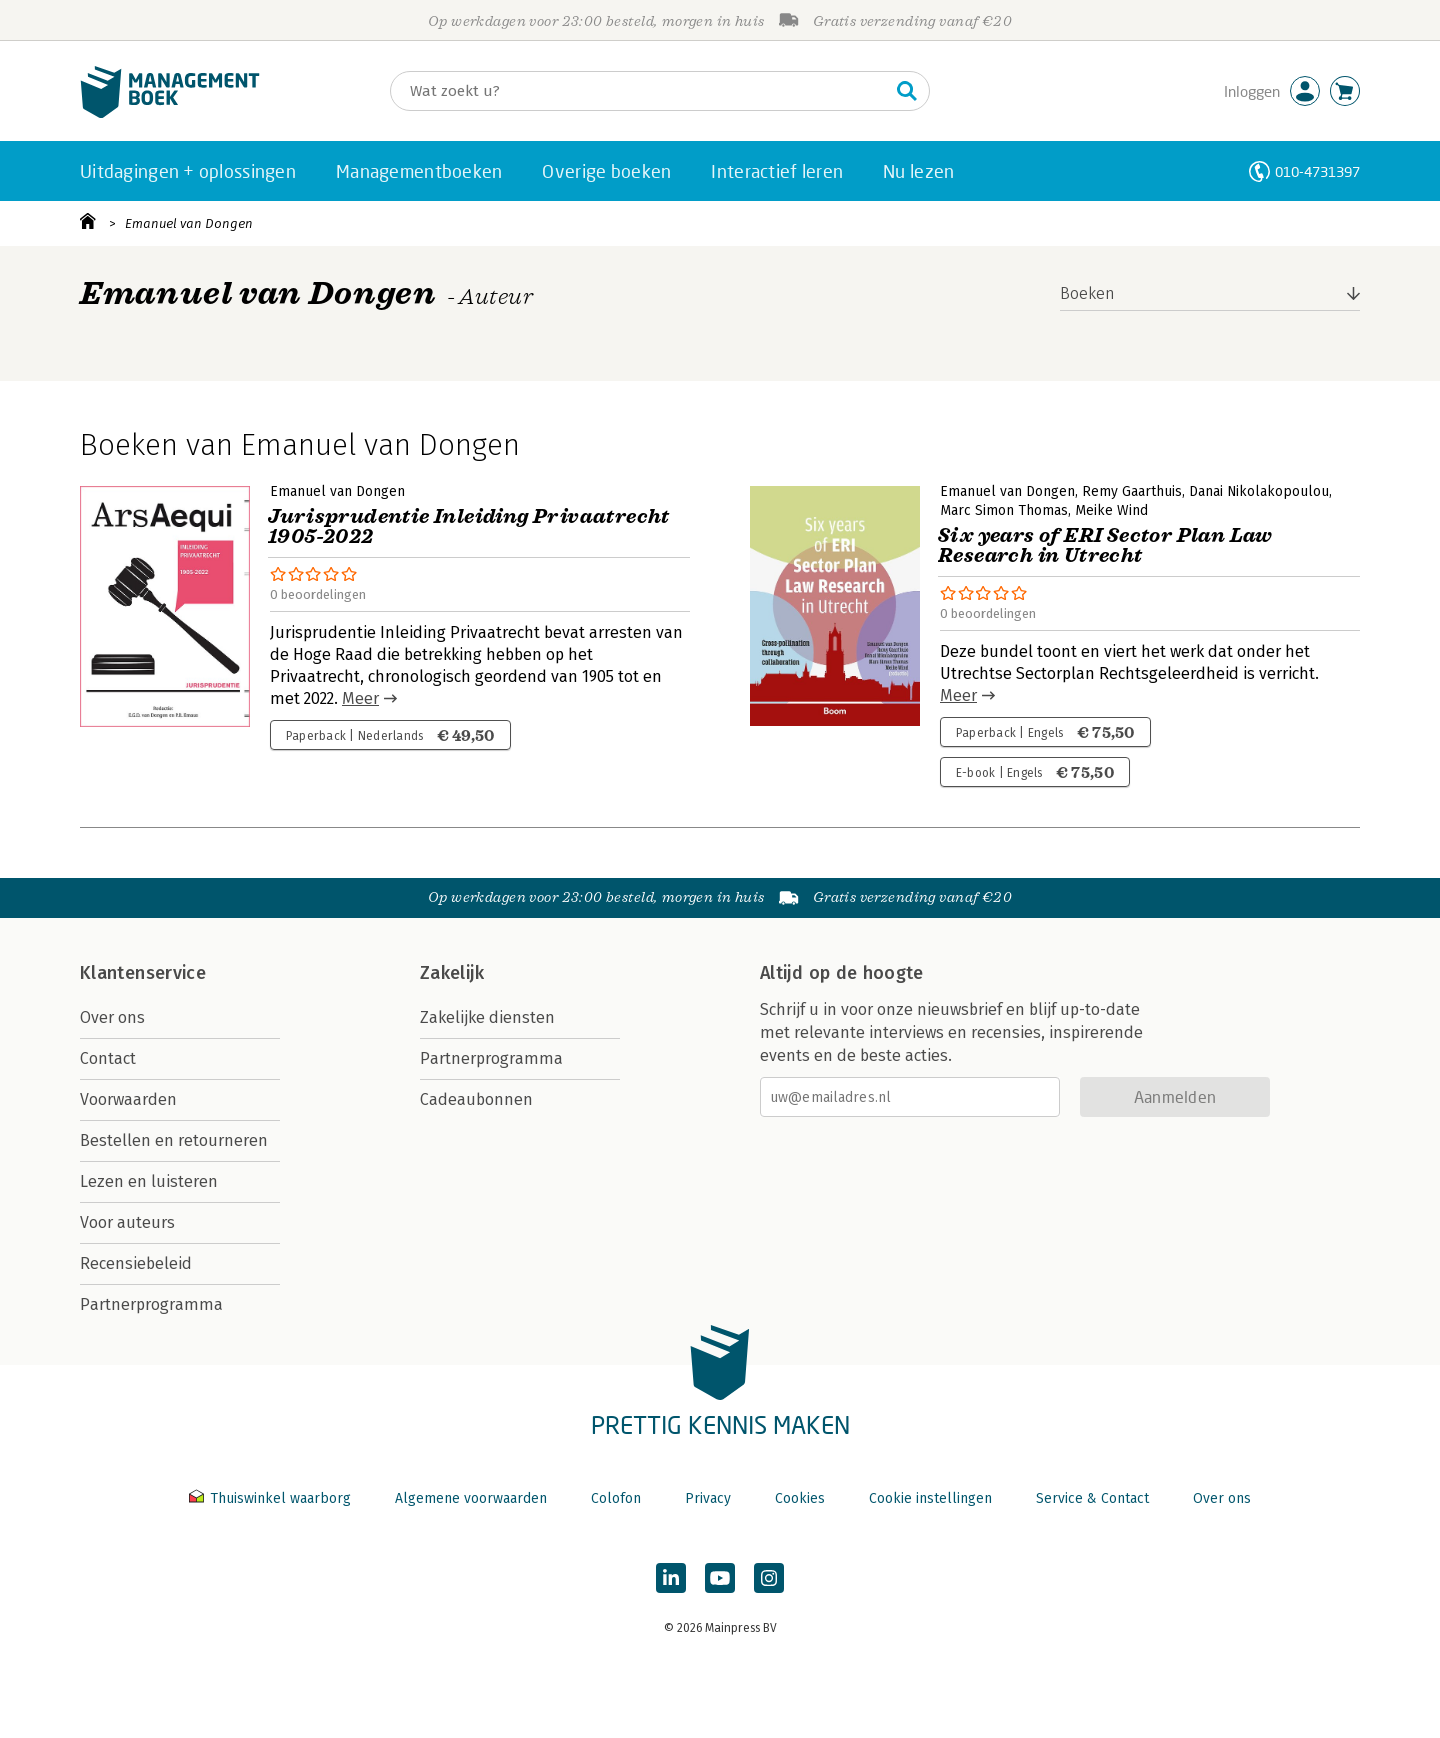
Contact (108, 1058)
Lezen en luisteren (149, 1181)
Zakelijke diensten (487, 1017)
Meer (360, 698)
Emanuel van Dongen (189, 223)
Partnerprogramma (151, 1304)
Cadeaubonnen (476, 1099)
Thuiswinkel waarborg (272, 1498)
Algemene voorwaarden (471, 1498)
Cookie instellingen (930, 1498)
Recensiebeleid (136, 1263)
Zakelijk (452, 973)
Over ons (112, 1017)
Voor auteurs (127, 1222)
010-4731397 (1317, 171)
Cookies (800, 1498)
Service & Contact (1092, 1498)
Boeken (1087, 293)
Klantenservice (143, 973)
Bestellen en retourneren (174, 1140)
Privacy (708, 1498)
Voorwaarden (128, 1099)
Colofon (616, 1498)
